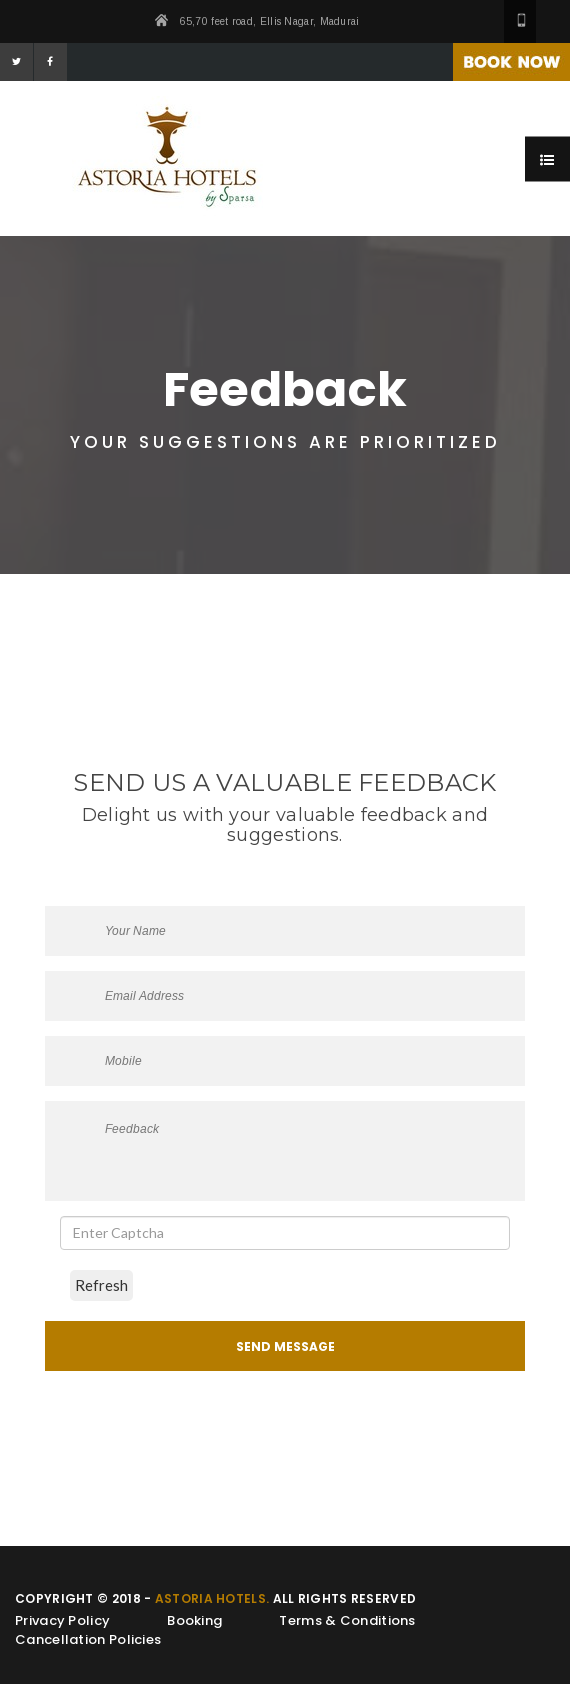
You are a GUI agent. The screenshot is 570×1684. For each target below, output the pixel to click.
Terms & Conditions (347, 1620)
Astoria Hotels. (212, 1598)
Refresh (101, 1285)
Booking (194, 1620)
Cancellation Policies (88, 1639)
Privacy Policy (62, 1620)
